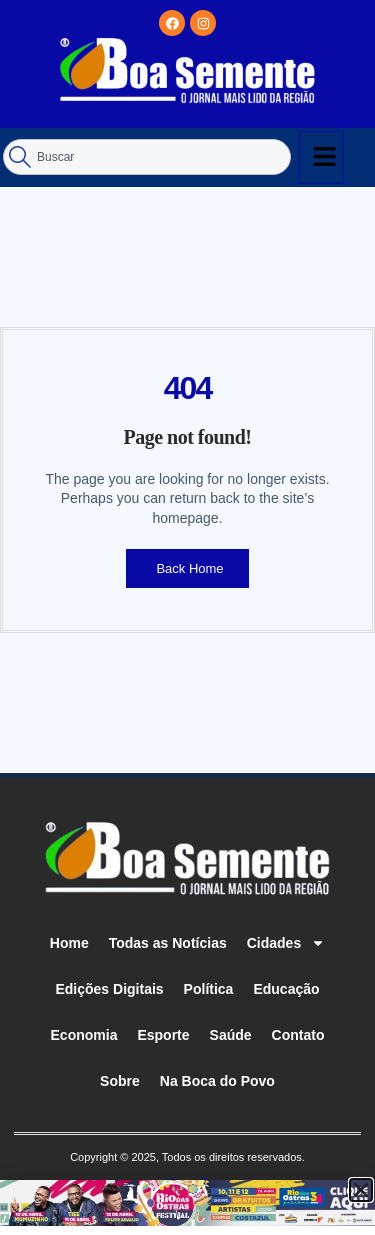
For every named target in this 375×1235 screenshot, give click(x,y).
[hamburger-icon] (321, 157)
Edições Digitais (109, 989)
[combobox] (147, 157)
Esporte (163, 1035)
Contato (298, 1035)
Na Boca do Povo (217, 1081)
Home (69, 943)
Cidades (286, 943)
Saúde (231, 1035)
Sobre (120, 1081)
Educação (286, 989)
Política (209, 989)
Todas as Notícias (168, 943)
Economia (84, 1035)
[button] (361, 1190)
